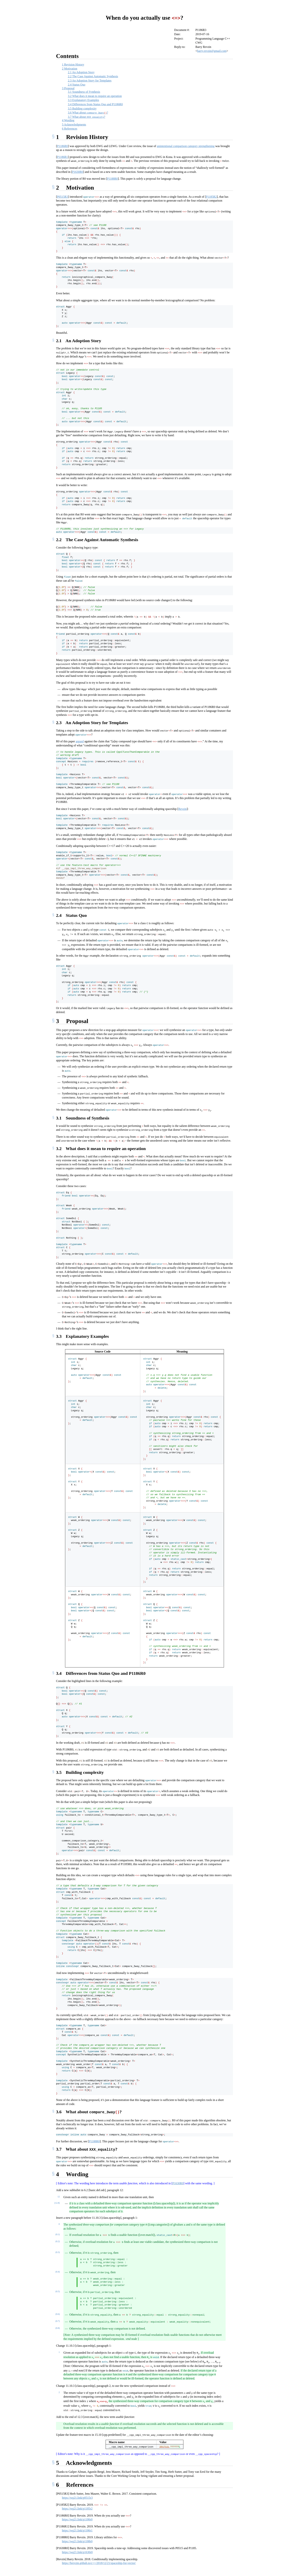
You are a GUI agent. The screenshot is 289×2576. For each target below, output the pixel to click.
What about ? (88, 112)
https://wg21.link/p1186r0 (77, 2515)
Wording (68, 119)
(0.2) (57, 2239)
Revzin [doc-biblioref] (182, 808)
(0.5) (57, 2289)
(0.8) (57, 2325)
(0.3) (57, 2250)
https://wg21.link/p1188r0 (77, 2537)
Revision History (73, 64)
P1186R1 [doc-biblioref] (62, 156)
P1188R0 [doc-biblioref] (112, 178)
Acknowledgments (74, 124)
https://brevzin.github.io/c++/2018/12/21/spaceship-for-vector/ (99, 2559)
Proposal (68, 87)
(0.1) (57, 2232)
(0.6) (57, 2312)
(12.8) (57, 2200)
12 (59, 2194)
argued (80, 740)
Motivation (69, 68)
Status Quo (76, 84)
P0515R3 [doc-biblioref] (62, 196)
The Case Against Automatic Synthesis (93, 75)
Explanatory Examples (83, 99)
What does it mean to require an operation (95, 95)
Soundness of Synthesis (84, 91)
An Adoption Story (81, 71)
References (69, 128)
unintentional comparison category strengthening (186, 145)
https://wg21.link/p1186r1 (77, 2526)
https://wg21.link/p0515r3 (77, 2493)
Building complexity (82, 108)
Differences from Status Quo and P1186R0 (95, 103)
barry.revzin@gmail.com (211, 50)
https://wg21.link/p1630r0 (77, 2548)
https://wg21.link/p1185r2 (77, 2504)
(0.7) (57, 2318)
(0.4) (57, 2269)
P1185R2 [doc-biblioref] (211, 196)
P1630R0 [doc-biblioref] (77, 171)
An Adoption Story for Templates (90, 80)
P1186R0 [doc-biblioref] (62, 145)
